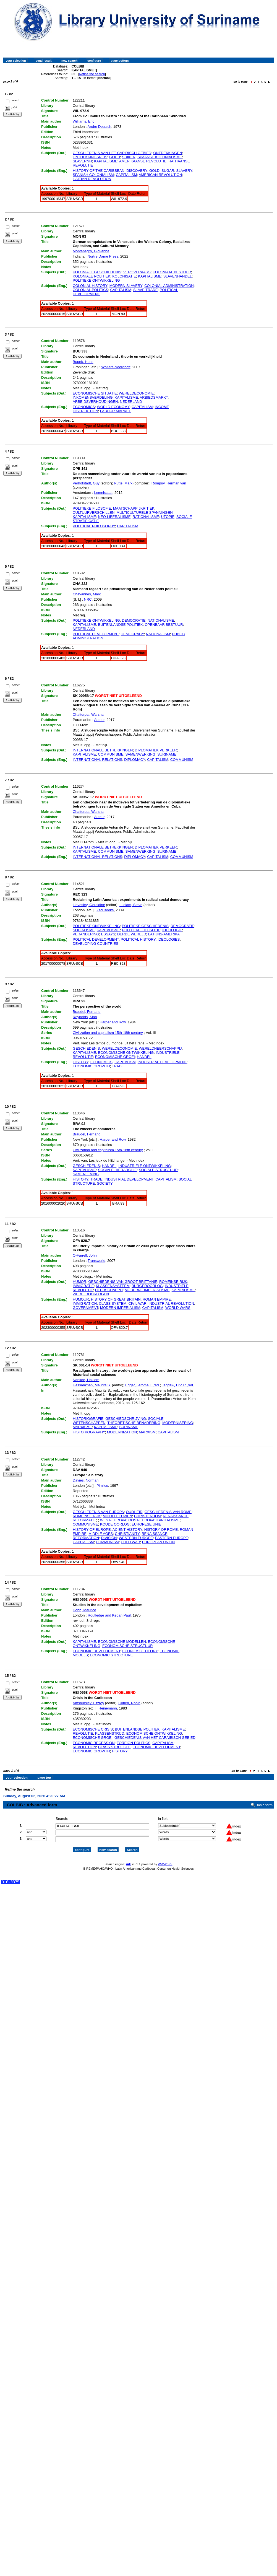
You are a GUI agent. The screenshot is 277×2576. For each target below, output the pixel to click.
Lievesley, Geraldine (89, 905)
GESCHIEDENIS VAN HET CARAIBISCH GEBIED (154, 1738)
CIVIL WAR (137, 1303)
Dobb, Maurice (84, 1610)
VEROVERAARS (137, 272)
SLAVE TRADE (145, 290)
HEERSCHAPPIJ (109, 1290)
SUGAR (167, 170)
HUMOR (79, 1282)
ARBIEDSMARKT (154, 397)
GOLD (154, 170)
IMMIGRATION (85, 1303)
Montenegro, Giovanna (91, 251)
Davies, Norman (85, 1480)
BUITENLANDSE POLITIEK (120, 624)
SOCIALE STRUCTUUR (158, 1170)
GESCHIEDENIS (86, 1048)
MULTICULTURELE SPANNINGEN (145, 512)
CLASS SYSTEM (112, 1303)
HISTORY (80, 1062)
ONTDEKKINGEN (167, 153)
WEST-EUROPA (113, 1520)
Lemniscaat (103, 493)
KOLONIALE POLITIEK (91, 276)
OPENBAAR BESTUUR (164, 624)
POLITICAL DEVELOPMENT (96, 634)
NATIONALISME (161, 620)
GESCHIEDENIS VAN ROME (168, 1512)
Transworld (96, 1261)
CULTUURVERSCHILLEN (93, 512)
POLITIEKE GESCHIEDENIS (145, 926)
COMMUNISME (111, 754)
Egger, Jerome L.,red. (142, 1385)
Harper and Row (113, 1022)
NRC (88, 599)
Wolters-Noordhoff (115, 367)
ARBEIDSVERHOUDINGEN (95, 401)
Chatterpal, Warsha (88, 714)
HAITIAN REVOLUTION (92, 179)
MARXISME (82, 1427)
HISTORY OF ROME (161, 1529)
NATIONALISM (158, 634)
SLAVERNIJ (82, 161)
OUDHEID (134, 1512)
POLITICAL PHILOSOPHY (94, 526)
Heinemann (107, 1708)
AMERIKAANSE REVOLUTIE (142, 161)
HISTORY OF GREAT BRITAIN (116, 1299)
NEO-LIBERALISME (114, 517)
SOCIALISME (84, 930)
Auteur (99, 720)
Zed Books (105, 910)
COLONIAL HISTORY (90, 286)
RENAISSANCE (176, 1516)
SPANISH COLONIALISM (93, 175)
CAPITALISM (126, 175)
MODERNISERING (177, 1423)
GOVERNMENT (85, 1308)
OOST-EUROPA (141, 1520)
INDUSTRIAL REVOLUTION (171, 1303)
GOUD (114, 157)
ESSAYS (108, 934)
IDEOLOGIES (169, 939)
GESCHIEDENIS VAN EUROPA (98, 1512)
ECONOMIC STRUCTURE (111, 1655)
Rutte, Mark (123, 483)
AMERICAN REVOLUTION (160, 175)
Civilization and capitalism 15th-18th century (108, 1033)
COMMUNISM (181, 760)
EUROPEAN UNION (158, 1542)
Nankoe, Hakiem (86, 1380)
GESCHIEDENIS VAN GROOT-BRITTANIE (122, 1282)
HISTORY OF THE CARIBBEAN (98, 170)
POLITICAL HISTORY (138, 939)
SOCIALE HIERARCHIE (117, 1170)
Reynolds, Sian (85, 1017)
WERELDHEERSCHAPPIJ (160, 1048)
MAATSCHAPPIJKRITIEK (133, 508)
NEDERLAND (131, 401)
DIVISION (109, 1538)
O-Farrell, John (85, 1255)
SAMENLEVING (86, 1174)
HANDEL (144, 1057)
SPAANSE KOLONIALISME (159, 157)
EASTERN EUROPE (171, 1538)
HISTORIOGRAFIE (88, 1419)
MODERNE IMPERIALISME (147, 1290)
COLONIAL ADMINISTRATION (169, 286)
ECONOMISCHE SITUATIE (95, 393)
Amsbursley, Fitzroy (88, 1703)
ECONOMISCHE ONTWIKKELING (126, 1052)
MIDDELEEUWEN (117, 1516)
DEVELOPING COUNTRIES (95, 943)
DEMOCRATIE (134, 620)
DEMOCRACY (132, 634)
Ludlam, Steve (130, 905)
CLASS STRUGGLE (114, 1747)
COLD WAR (130, 1542)
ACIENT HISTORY (127, 1529)
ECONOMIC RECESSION (94, 1743)
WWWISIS (165, 1859)
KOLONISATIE (124, 276)
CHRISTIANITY (127, 1534)
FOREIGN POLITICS (133, 1743)
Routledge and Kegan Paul (109, 1615)
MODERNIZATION (122, 1432)
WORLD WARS (177, 1308)
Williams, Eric (83, 121)
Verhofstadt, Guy (86, 483)
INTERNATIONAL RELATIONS (97, 760)
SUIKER (128, 157)
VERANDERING (86, 934)
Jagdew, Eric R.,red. (178, 1385)
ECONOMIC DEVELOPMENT (96, 1651)
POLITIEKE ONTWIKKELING (96, 280)
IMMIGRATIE (83, 1286)
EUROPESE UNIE (146, 1524)
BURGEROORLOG (147, 1286)
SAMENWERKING (140, 754)
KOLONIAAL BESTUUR (172, 272)
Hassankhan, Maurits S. (92, 1385)
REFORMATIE (84, 1520)
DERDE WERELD (131, 934)
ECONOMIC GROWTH (91, 1066)
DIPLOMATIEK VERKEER (156, 750)
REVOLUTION (84, 1747)
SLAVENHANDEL (177, 276)
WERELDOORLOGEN (91, 1294)
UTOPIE (167, 517)
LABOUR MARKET (115, 411)
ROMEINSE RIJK (173, 1282)
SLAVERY (184, 170)
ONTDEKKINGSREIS (90, 157)
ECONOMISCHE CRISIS (93, 1729)
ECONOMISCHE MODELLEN (122, 1641)
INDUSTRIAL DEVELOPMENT (162, 1062)
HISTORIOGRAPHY (89, 1432)
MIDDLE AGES (100, 1534)
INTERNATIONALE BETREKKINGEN (103, 750)
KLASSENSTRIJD (109, 1733)
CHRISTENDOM (147, 1516)
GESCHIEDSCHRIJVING (125, 1419)
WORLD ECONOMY (113, 407)
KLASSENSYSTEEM (113, 1286)
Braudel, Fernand (86, 1012)
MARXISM (147, 1432)
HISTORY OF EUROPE (92, 1529)
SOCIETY (105, 1183)
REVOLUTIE (83, 1733)
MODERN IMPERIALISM (120, 1308)
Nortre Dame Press (103, 256)
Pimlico (102, 1485)
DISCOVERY (136, 170)
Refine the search (92, 74)
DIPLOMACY (134, 760)
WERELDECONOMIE (136, 393)
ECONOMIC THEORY (140, 1651)
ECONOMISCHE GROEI (115, 1057)
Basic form (264, 1800)
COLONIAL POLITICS (90, 290)
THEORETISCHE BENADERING (134, 1423)
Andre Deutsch (99, 126)
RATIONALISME (146, 517)
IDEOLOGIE (172, 930)
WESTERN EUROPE (136, 1538)
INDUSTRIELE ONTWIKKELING (145, 1166)
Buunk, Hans (83, 362)
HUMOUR (81, 1299)
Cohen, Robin (129, 1703)
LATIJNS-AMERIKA (164, 934)
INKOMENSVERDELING (93, 397)
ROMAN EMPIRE (157, 1299)
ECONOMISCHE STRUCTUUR (127, 1646)
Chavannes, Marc (87, 594)
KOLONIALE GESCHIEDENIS (97, 272)
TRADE (118, 1066)
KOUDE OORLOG (115, 1524)
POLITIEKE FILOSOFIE (92, 508)
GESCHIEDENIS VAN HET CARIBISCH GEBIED (112, 153)
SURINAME (166, 754)
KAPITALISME (105, 161)
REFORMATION (86, 1538)
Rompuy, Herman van (168, 483)
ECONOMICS (84, 407)
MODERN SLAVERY (125, 286)
